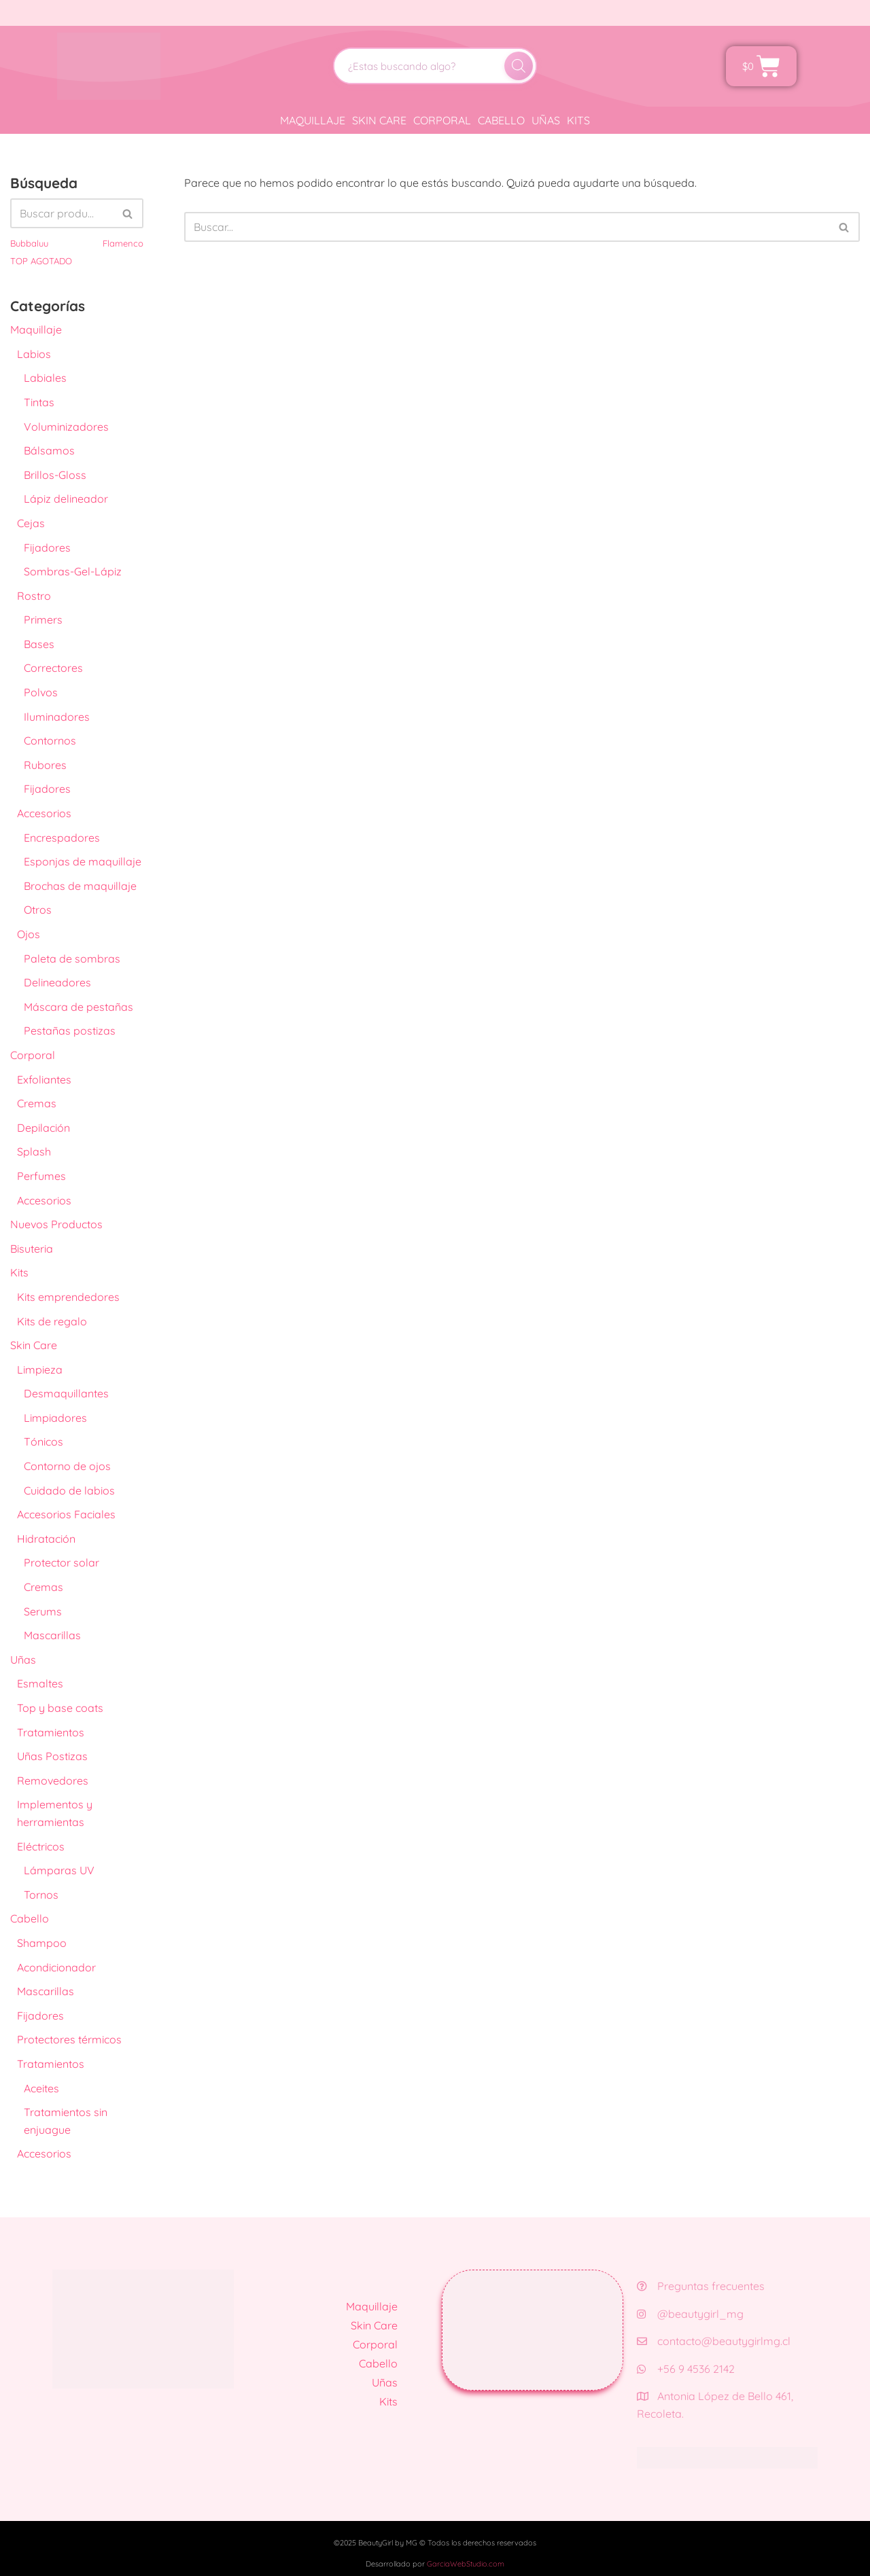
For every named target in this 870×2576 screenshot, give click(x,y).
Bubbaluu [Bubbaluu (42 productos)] (29, 243)
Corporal (442, 120)
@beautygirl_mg (690, 2314)
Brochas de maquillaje (80, 886)
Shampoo (42, 1943)
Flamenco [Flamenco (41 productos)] (123, 243)
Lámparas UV (59, 1870)
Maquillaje (312, 120)
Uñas (546, 120)
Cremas (36, 1103)
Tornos (41, 1894)
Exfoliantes (44, 1079)
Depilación (43, 1127)
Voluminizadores (66, 426)
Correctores (53, 668)
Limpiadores (55, 1418)
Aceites (41, 2088)
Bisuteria (31, 1248)
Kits (578, 120)
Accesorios (44, 813)
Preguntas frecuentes (701, 2286)
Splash (34, 1151)
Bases (39, 644)
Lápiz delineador (66, 498)
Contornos (50, 740)
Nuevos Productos (56, 1224)
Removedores (52, 1780)
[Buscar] (518, 66)
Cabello (501, 120)
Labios (34, 354)
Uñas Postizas (52, 1756)
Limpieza (40, 1369)
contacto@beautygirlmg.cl (713, 2341)
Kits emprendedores (68, 1297)
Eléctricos (41, 1846)
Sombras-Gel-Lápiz (73, 571)
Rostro (34, 596)
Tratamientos (50, 1732)
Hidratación (46, 1538)
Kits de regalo (52, 1321)
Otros (38, 909)
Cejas (31, 523)
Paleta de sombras (72, 958)
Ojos (28, 934)
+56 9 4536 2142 (686, 2369)
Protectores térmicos (69, 2039)
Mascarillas (52, 1635)
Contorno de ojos (67, 1466)
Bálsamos (49, 450)
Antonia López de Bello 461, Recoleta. (715, 2404)
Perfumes (41, 1176)
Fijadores (47, 547)
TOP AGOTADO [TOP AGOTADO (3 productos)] (41, 260)
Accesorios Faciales (66, 1514)
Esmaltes (40, 1683)
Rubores (45, 765)
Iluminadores (57, 716)
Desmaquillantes (66, 1393)
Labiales (45, 377)
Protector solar (61, 1562)
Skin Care (379, 120)
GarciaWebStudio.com (465, 2564)
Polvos (41, 692)
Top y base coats (60, 1708)
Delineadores (57, 982)
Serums (43, 1611)
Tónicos (43, 1441)
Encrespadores (62, 837)
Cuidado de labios (69, 1490)
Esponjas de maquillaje (82, 861)
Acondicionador (56, 1967)
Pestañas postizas (70, 1030)
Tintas (39, 402)
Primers (43, 619)
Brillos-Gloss (55, 475)
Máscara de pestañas (78, 1007)
